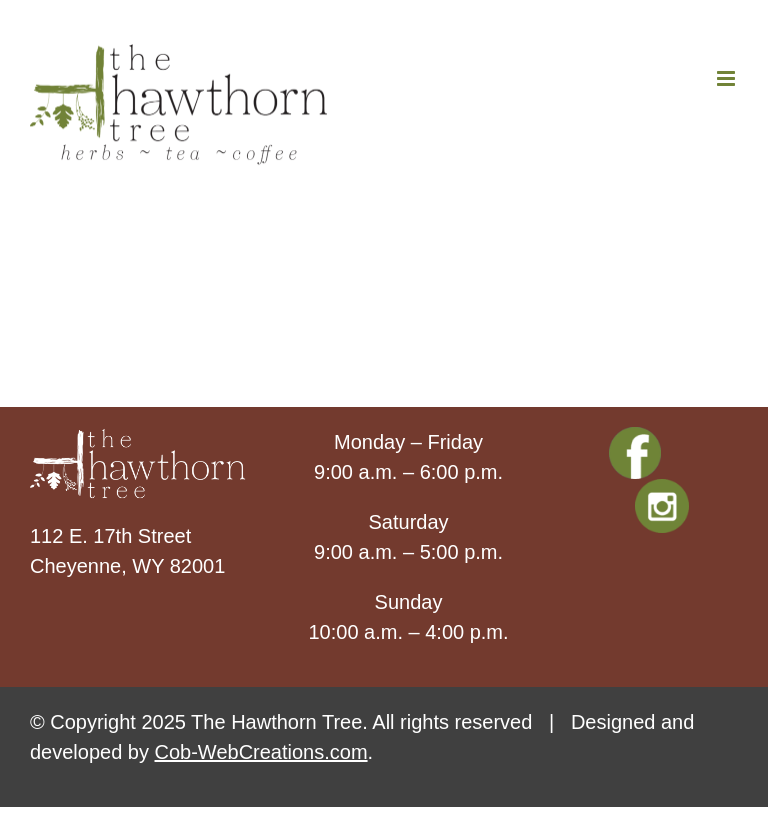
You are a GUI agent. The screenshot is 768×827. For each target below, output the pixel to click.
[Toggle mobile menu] (727, 78)
